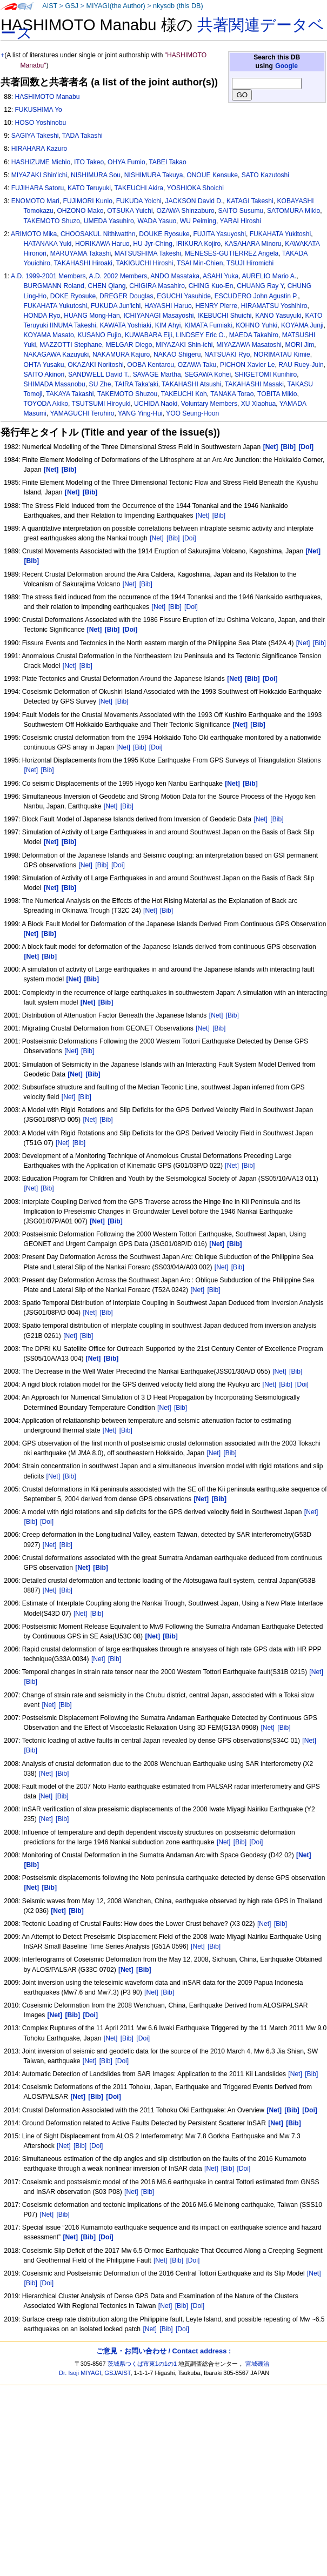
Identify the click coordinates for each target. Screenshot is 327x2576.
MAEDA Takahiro (253, 335)
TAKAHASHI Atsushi (191, 384)
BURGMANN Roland (54, 286)
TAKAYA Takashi (70, 394)
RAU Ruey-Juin (300, 365)
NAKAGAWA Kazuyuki (56, 354)
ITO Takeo (89, 162)
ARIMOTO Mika (34, 234)
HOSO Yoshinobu (40, 122)
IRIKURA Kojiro (198, 243)
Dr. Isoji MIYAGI (80, 2373)
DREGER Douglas (126, 296)
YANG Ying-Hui (140, 413)
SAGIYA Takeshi (35, 135)
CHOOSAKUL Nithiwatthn (98, 234)
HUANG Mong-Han (92, 315)
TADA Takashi (82, 135)
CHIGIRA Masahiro (157, 286)
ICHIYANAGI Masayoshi (158, 315)
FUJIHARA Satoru (37, 188)
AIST (49, 6)
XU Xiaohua (258, 403)
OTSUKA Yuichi (129, 211)
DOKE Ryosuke (73, 296)
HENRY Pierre (216, 306)
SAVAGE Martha (157, 374)
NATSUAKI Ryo (227, 354)
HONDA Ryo (42, 315)
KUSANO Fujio (99, 335)
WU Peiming (198, 221)
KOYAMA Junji (302, 325)
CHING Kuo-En (211, 286)
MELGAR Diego (128, 345)
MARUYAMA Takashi (80, 253)
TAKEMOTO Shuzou (127, 394)
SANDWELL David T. (98, 374)
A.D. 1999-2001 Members (48, 276)
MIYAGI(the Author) (115, 6)
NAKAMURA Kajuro (121, 354)
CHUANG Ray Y (260, 286)
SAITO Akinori (44, 374)
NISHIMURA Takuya (153, 175)
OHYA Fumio (126, 162)
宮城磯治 (257, 2363)
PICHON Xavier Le (247, 365)
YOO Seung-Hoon (192, 413)
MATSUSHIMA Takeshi (148, 253)
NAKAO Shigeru (177, 354)
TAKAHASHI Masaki (254, 384)
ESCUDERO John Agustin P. (256, 296)
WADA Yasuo (156, 221)
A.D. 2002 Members (118, 276)
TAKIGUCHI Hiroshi (144, 263)
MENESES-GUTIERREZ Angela (231, 253)
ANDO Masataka (174, 276)
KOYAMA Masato (49, 335)
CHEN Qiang (107, 286)
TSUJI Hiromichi (249, 263)
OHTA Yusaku (44, 365)
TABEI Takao (167, 162)
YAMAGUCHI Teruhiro (82, 413)
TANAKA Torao (231, 394)
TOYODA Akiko (46, 403)
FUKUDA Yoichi (139, 201)
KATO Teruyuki (89, 188)
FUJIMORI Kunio (87, 201)
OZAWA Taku (197, 365)
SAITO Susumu (240, 211)
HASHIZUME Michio (41, 162)
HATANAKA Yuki (48, 243)
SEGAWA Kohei (207, 374)
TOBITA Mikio (277, 394)
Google (286, 66)
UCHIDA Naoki (155, 403)
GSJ (71, 6)
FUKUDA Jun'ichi (116, 306)
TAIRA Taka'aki (136, 384)
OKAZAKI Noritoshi (96, 365)
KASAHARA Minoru (253, 243)
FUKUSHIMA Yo (38, 109)
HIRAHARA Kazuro (39, 148)
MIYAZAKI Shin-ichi (184, 345)
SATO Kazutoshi (265, 175)
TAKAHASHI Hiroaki (83, 263)
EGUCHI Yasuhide (184, 296)
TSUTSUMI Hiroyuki (101, 403)
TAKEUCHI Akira (138, 188)
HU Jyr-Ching (152, 243)
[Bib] (218, 515)
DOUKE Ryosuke (164, 234)
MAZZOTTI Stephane (70, 345)
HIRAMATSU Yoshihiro (274, 306)
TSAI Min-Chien (200, 263)
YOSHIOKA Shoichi (195, 188)
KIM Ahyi (168, 325)
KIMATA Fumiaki (208, 325)
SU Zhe (100, 384)
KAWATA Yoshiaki (125, 325)
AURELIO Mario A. (269, 276)
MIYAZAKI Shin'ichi (39, 175)
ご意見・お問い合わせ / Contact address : (163, 2351)
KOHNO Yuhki (256, 325)
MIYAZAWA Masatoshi (249, 345)
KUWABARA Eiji (148, 335)
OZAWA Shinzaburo (185, 211)
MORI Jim (300, 345)
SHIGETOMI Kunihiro (266, 374)
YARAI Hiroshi (240, 221)
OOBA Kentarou (150, 365)
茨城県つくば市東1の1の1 (142, 2363)
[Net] (203, 515)
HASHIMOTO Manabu (47, 97)
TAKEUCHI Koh (184, 394)
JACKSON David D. (194, 201)
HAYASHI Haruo (168, 306)
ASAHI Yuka (220, 276)
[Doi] (189, 538)
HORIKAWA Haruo (102, 243)
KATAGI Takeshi (249, 201)
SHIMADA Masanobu (54, 384)
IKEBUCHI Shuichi (224, 315)
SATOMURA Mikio (293, 211)
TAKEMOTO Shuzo (52, 221)
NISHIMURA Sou (96, 175)
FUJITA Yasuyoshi (219, 234)
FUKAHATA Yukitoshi (280, 234)
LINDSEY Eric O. (200, 335)
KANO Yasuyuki (278, 315)
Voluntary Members (209, 403)
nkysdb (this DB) (178, 6)
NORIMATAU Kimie (281, 354)
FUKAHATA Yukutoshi (56, 306)
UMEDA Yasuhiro (109, 221)
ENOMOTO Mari (35, 201)
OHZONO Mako (80, 211)
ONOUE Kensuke (212, 175)
